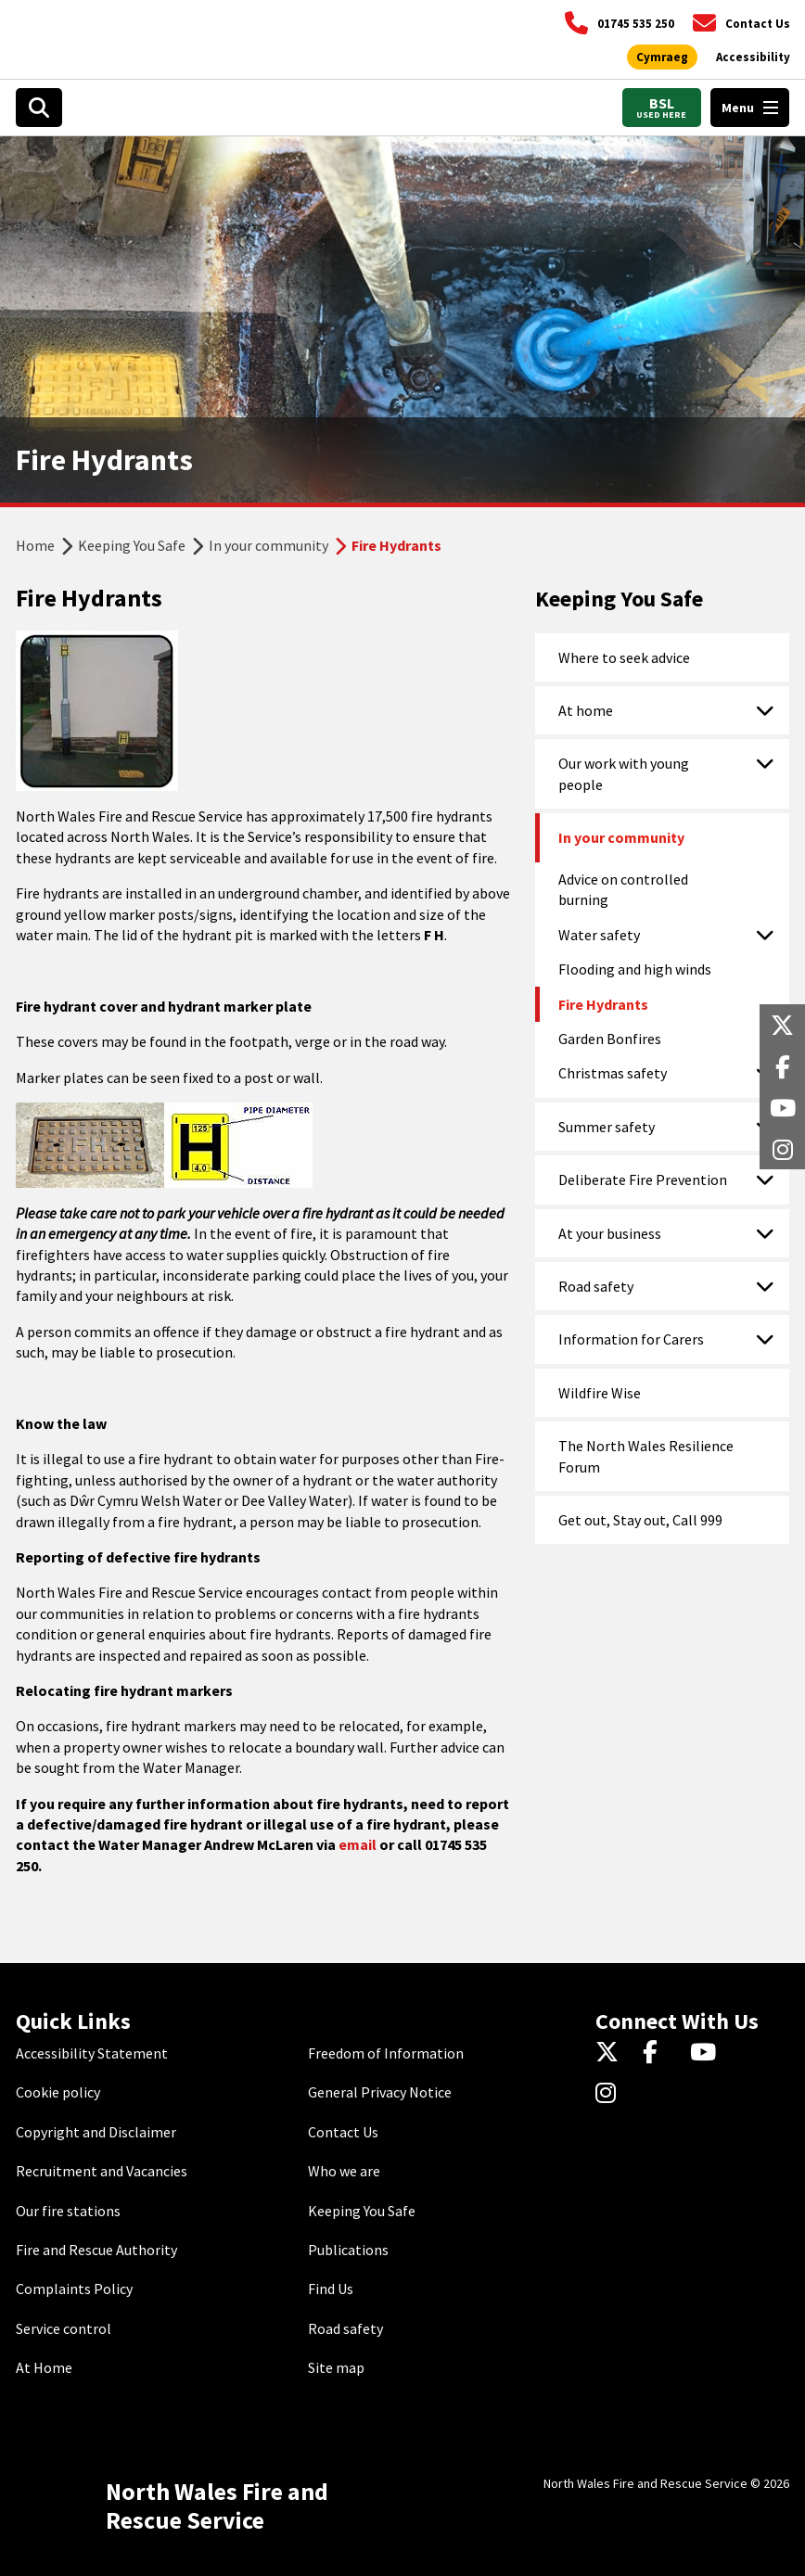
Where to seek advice (624, 657)
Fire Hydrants (603, 1004)
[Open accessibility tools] (753, 57)
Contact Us (343, 2132)
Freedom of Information (386, 2053)
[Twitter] (611, 2053)
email (358, 1844)
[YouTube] (706, 2053)
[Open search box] (39, 107)
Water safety (599, 934)
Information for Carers (631, 1339)
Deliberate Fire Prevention (642, 1179)
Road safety (595, 1286)
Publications (348, 2249)
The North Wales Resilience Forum (646, 1455)
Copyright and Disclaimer (96, 2132)
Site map (336, 2367)
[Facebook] (659, 2053)
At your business (609, 1233)
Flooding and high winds (634, 969)
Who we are (344, 2171)
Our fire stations (68, 2210)
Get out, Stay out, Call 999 (640, 1520)
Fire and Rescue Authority (96, 2249)
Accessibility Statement (92, 2053)
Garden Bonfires (609, 1038)
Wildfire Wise (599, 1393)
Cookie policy (58, 2092)
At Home (44, 2367)
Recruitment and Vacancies (101, 2171)
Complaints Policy (74, 2288)
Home (35, 545)
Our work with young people (623, 773)
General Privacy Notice (380, 2092)
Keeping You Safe (131, 545)
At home (585, 710)
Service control (63, 2328)
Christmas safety (612, 1073)
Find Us (330, 2288)
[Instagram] (611, 2094)
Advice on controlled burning (623, 889)
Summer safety (606, 1126)
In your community (268, 545)
